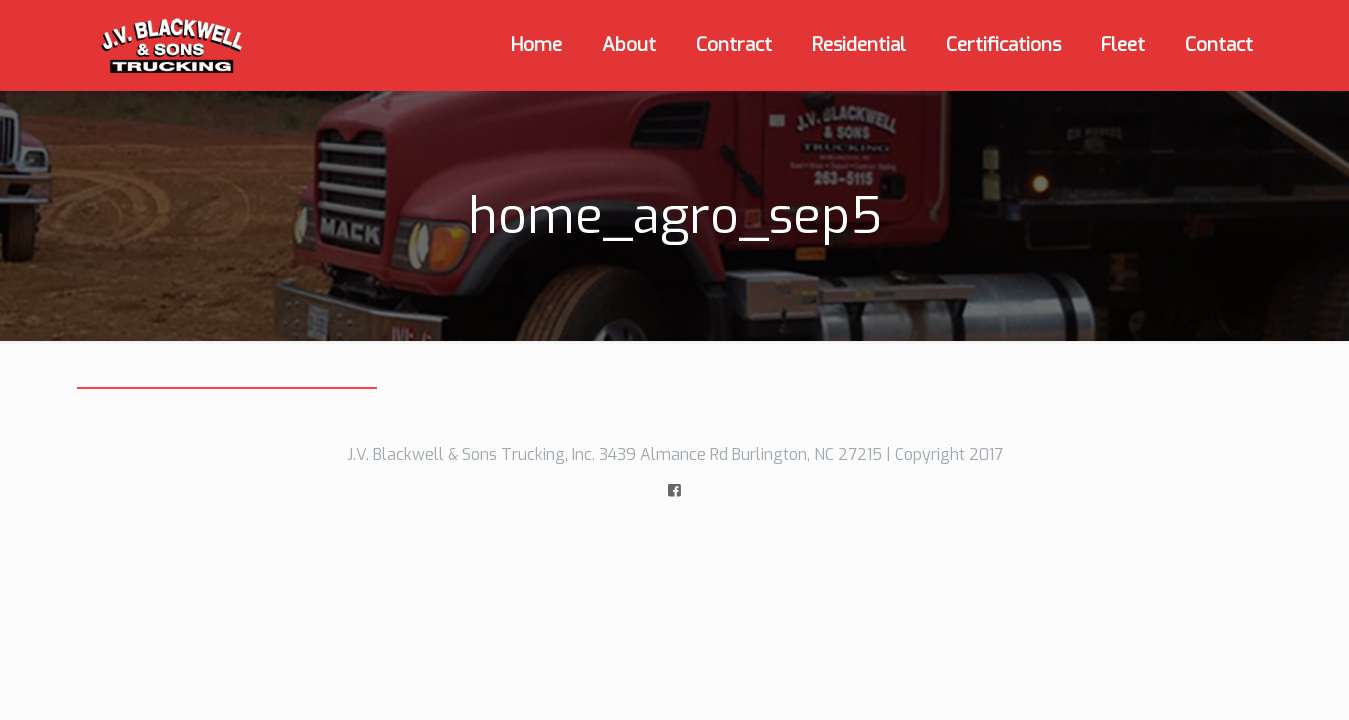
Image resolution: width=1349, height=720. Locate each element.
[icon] (674, 490)
